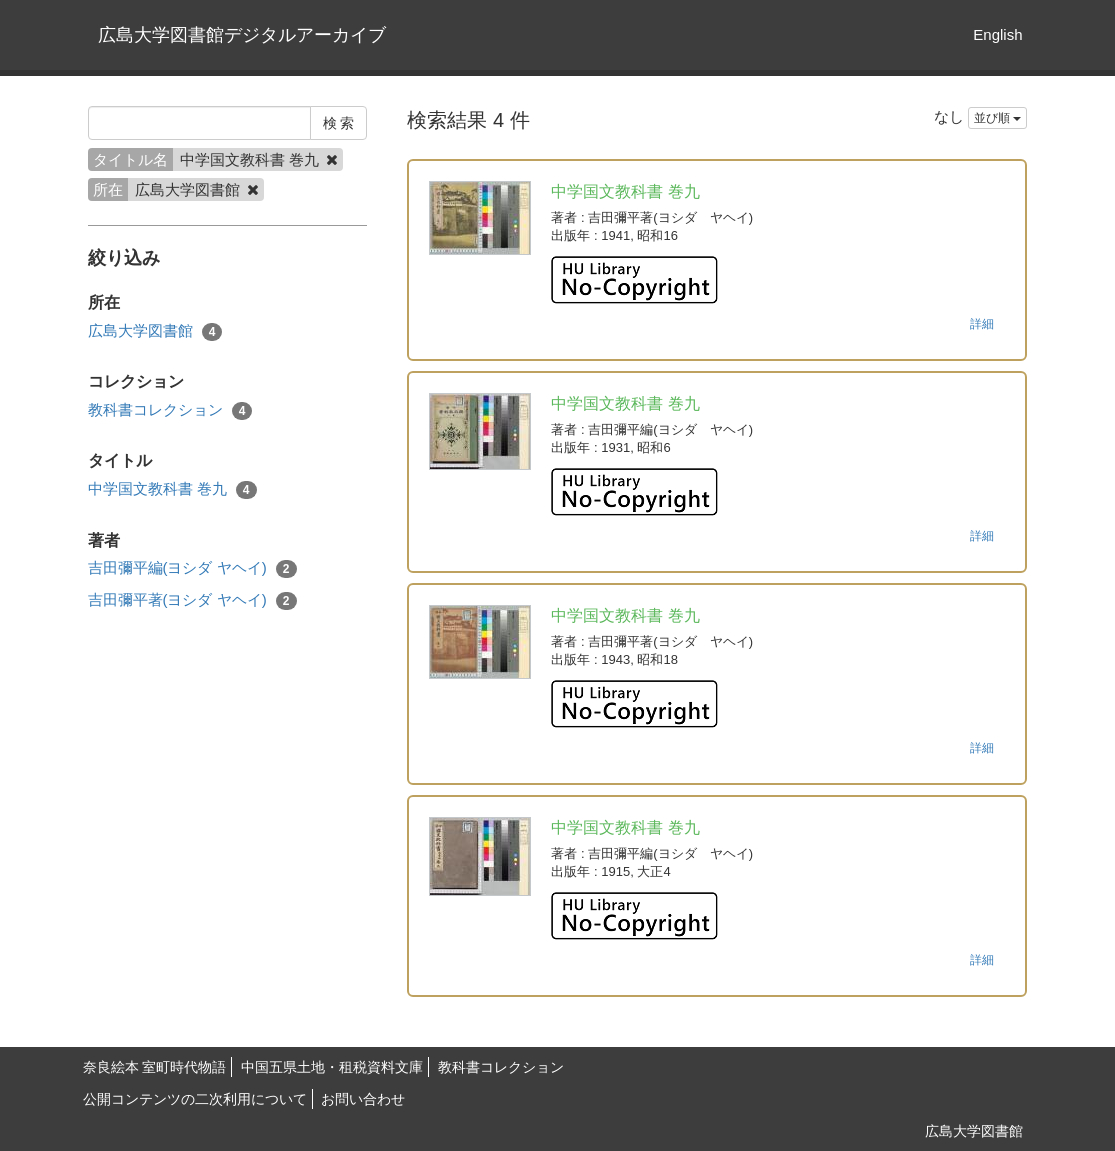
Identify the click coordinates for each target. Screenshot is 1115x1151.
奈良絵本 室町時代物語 (155, 1067)
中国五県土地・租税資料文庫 (332, 1067)
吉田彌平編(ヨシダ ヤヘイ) (192, 568)
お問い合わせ (363, 1099)
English (997, 34)
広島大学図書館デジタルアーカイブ (242, 35)
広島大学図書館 (155, 331)
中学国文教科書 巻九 (172, 489)
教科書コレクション (170, 410)
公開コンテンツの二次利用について (195, 1099)
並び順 (997, 118)
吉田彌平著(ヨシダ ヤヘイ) (192, 600)
